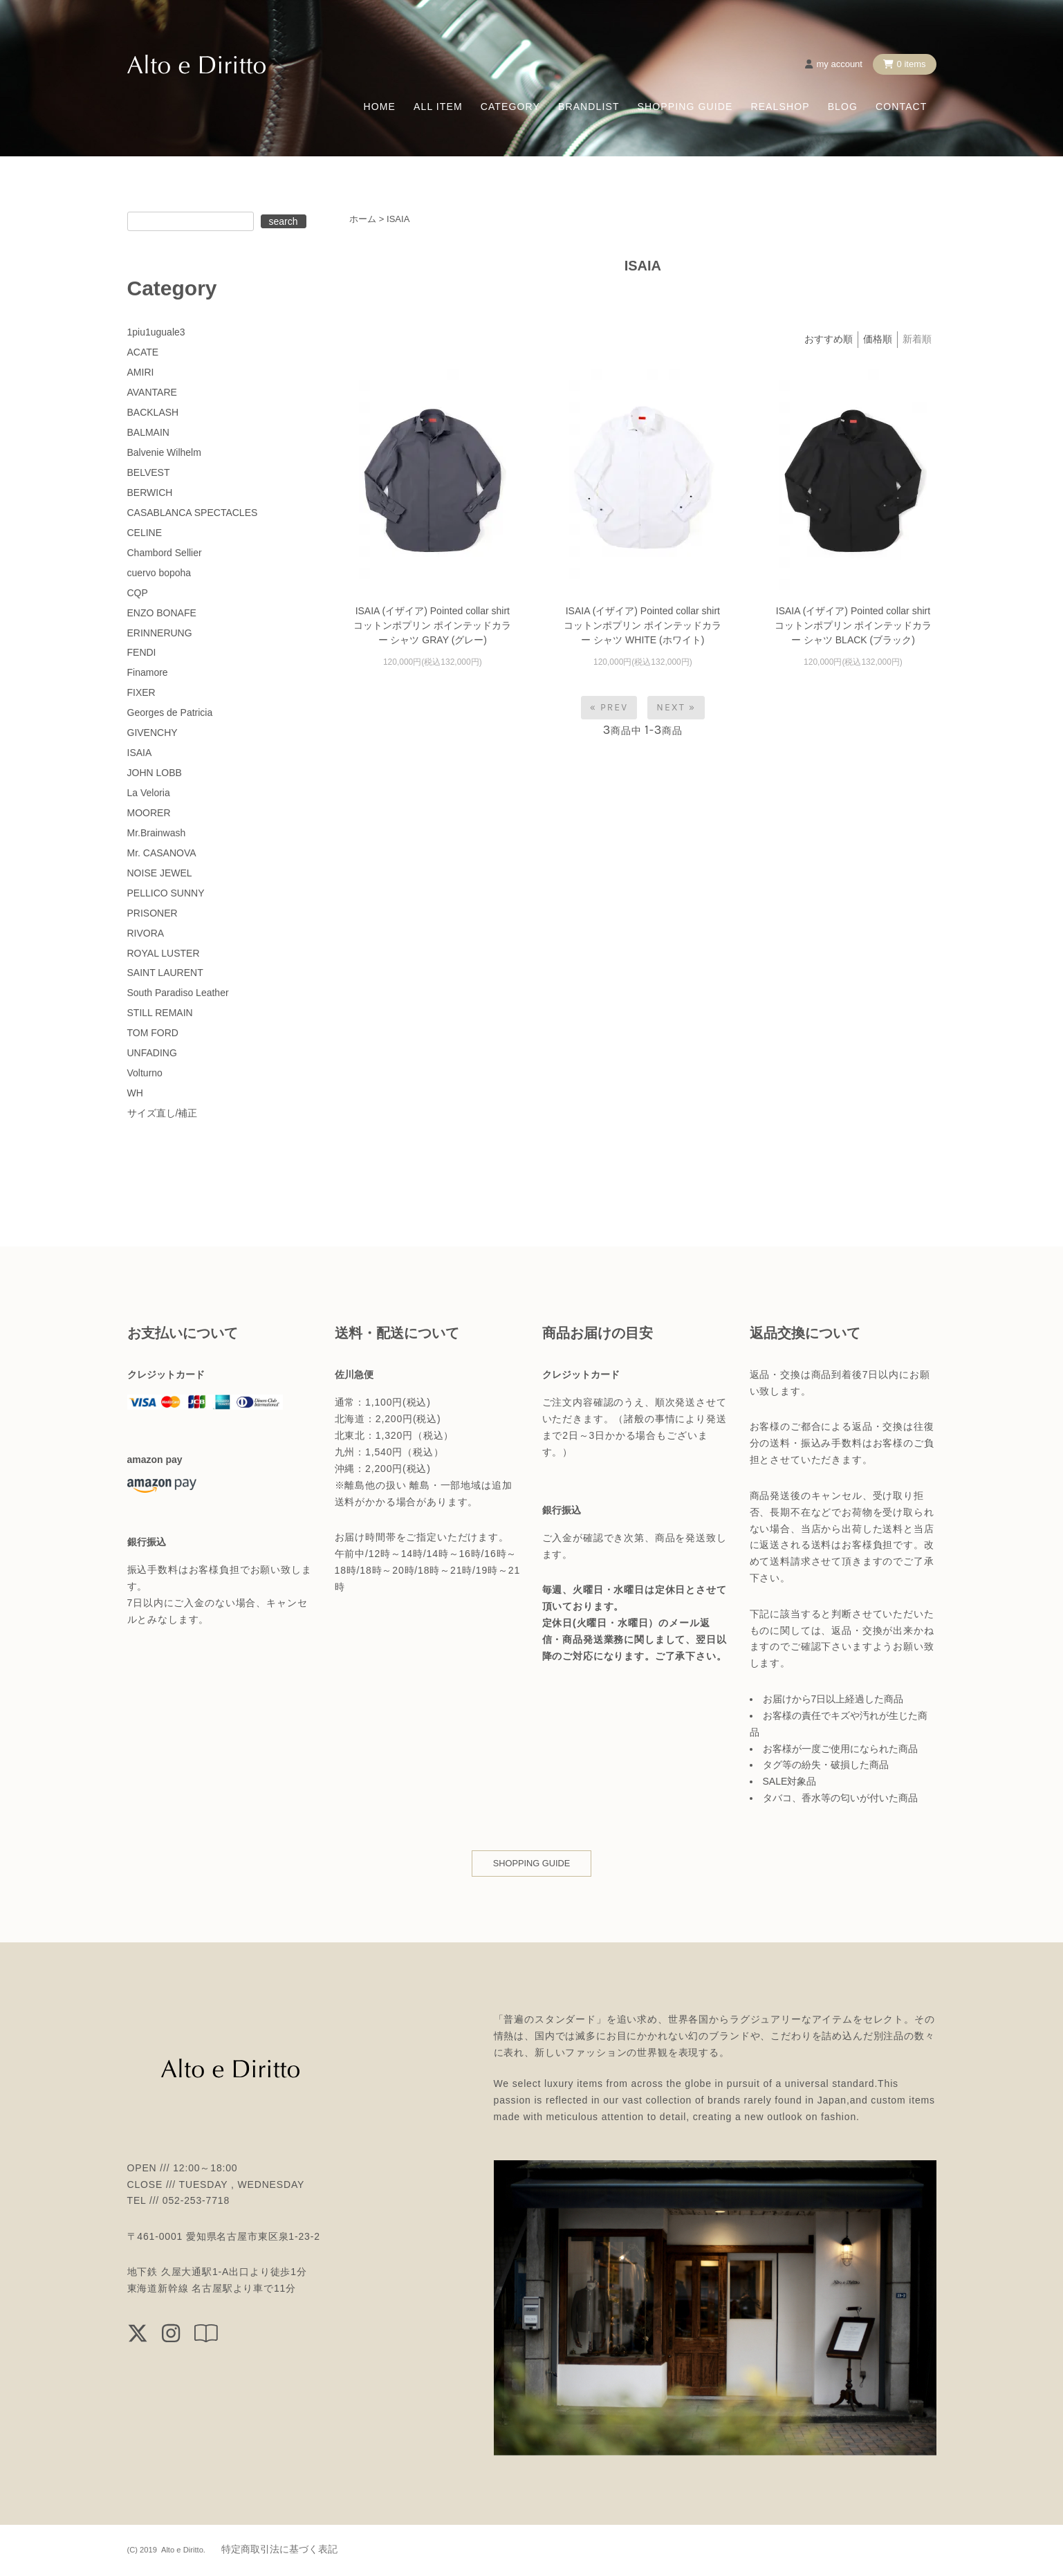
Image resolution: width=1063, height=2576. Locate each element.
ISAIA (398, 219)
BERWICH (150, 492)
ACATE (143, 352)
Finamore (147, 672)
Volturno (145, 1072)
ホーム (362, 219)
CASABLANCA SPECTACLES (192, 512)
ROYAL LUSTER (163, 953)
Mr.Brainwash (156, 832)
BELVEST (148, 472)
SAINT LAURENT (165, 972)
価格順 (877, 338)
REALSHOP (779, 106)
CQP (137, 592)
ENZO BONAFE (161, 612)
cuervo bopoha (159, 572)
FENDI (141, 652)
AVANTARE (152, 392)
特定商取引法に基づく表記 (279, 2551)
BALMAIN (148, 432)
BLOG (843, 106)
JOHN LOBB (154, 772)
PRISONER (152, 913)
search (282, 221)
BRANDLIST (589, 106)
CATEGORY (510, 106)
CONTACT (901, 106)
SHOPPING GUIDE (685, 106)
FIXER (141, 692)
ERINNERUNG (159, 632)
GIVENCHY (152, 732)
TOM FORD (152, 1032)
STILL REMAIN (160, 1012)
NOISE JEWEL (159, 872)
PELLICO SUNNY (166, 893)
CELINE (145, 532)
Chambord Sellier (164, 552)
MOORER (149, 812)
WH (135, 1092)
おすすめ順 (828, 338)
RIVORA (146, 933)
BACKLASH (153, 412)
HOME (380, 106)
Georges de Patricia (170, 712)
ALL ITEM (438, 106)
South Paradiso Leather (178, 992)
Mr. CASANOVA (161, 852)
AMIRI (140, 372)
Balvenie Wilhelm (164, 452)
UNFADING (152, 1052)
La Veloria (148, 792)
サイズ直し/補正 (162, 1113)
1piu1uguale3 (156, 332)
